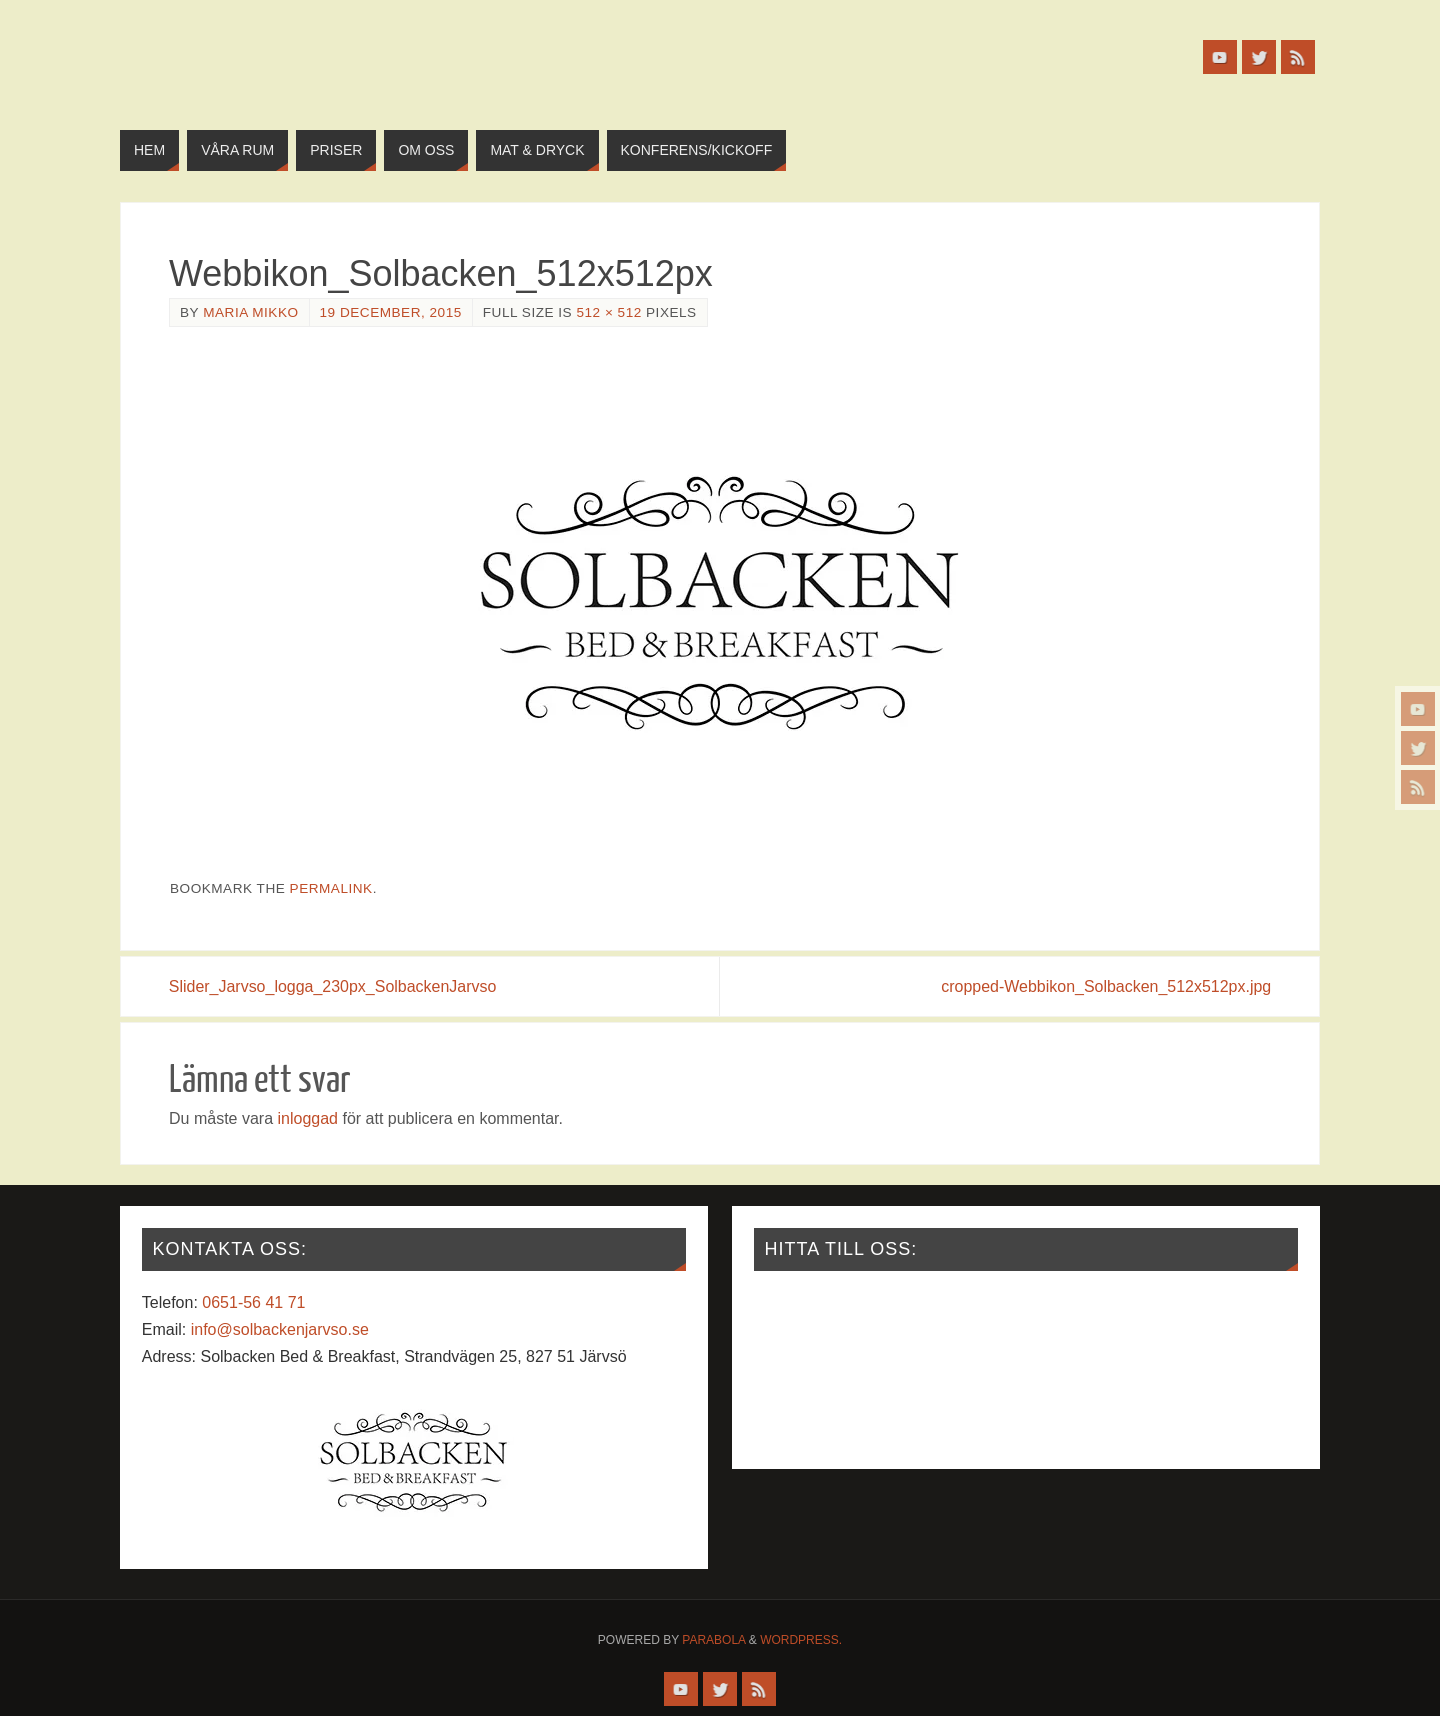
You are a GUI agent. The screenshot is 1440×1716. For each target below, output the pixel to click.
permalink (331, 888)
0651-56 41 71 (253, 1302)
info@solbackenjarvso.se (280, 1329)
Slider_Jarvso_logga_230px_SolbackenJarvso (333, 986)
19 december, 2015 (391, 312)
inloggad (307, 1118)
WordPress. (801, 1640)
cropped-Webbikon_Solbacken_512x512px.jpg (1105, 986)
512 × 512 (608, 312)
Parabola (713, 1640)
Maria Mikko (250, 312)
